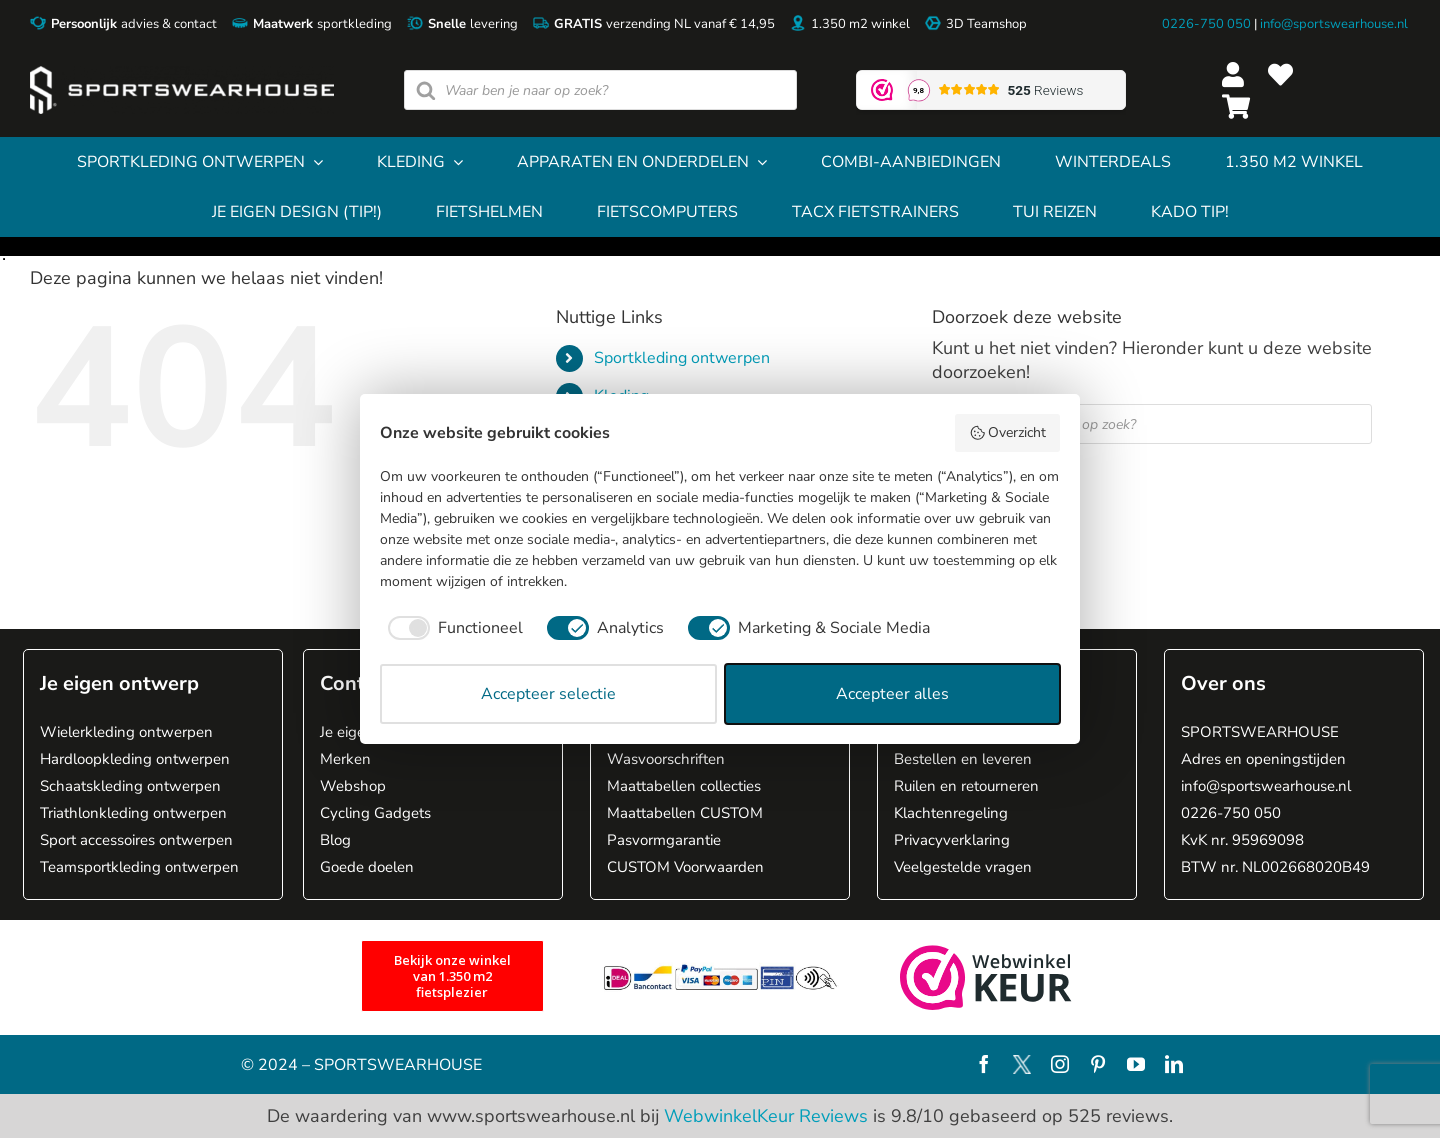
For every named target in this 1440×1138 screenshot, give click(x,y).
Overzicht (1008, 432)
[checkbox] (451, 628)
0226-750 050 (1206, 24)
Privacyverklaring (952, 840)
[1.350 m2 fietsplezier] (452, 976)
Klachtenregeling (951, 813)
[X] (1022, 1064)
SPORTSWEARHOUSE (1260, 732)
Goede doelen (367, 867)
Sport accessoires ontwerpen (136, 840)
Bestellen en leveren (963, 759)
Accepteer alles (892, 694)
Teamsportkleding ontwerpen (139, 867)
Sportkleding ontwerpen (682, 358)
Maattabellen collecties (684, 786)
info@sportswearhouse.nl (1334, 24)
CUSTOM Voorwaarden (685, 867)
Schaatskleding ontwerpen (130, 786)
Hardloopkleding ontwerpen (135, 759)
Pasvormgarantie (664, 840)
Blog (335, 840)
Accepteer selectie (548, 694)
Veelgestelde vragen (963, 867)
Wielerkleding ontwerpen (126, 732)
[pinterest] (1098, 1064)
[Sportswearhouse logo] (182, 75)
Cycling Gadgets (375, 813)
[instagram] (1060, 1064)
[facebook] (984, 1064)
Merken (345, 759)
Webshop (353, 786)
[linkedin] (1174, 1064)
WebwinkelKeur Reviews (766, 1116)
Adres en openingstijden (1263, 759)
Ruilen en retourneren (966, 786)
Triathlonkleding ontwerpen (133, 813)
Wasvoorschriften (666, 759)
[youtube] (1136, 1064)
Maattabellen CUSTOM (685, 813)
